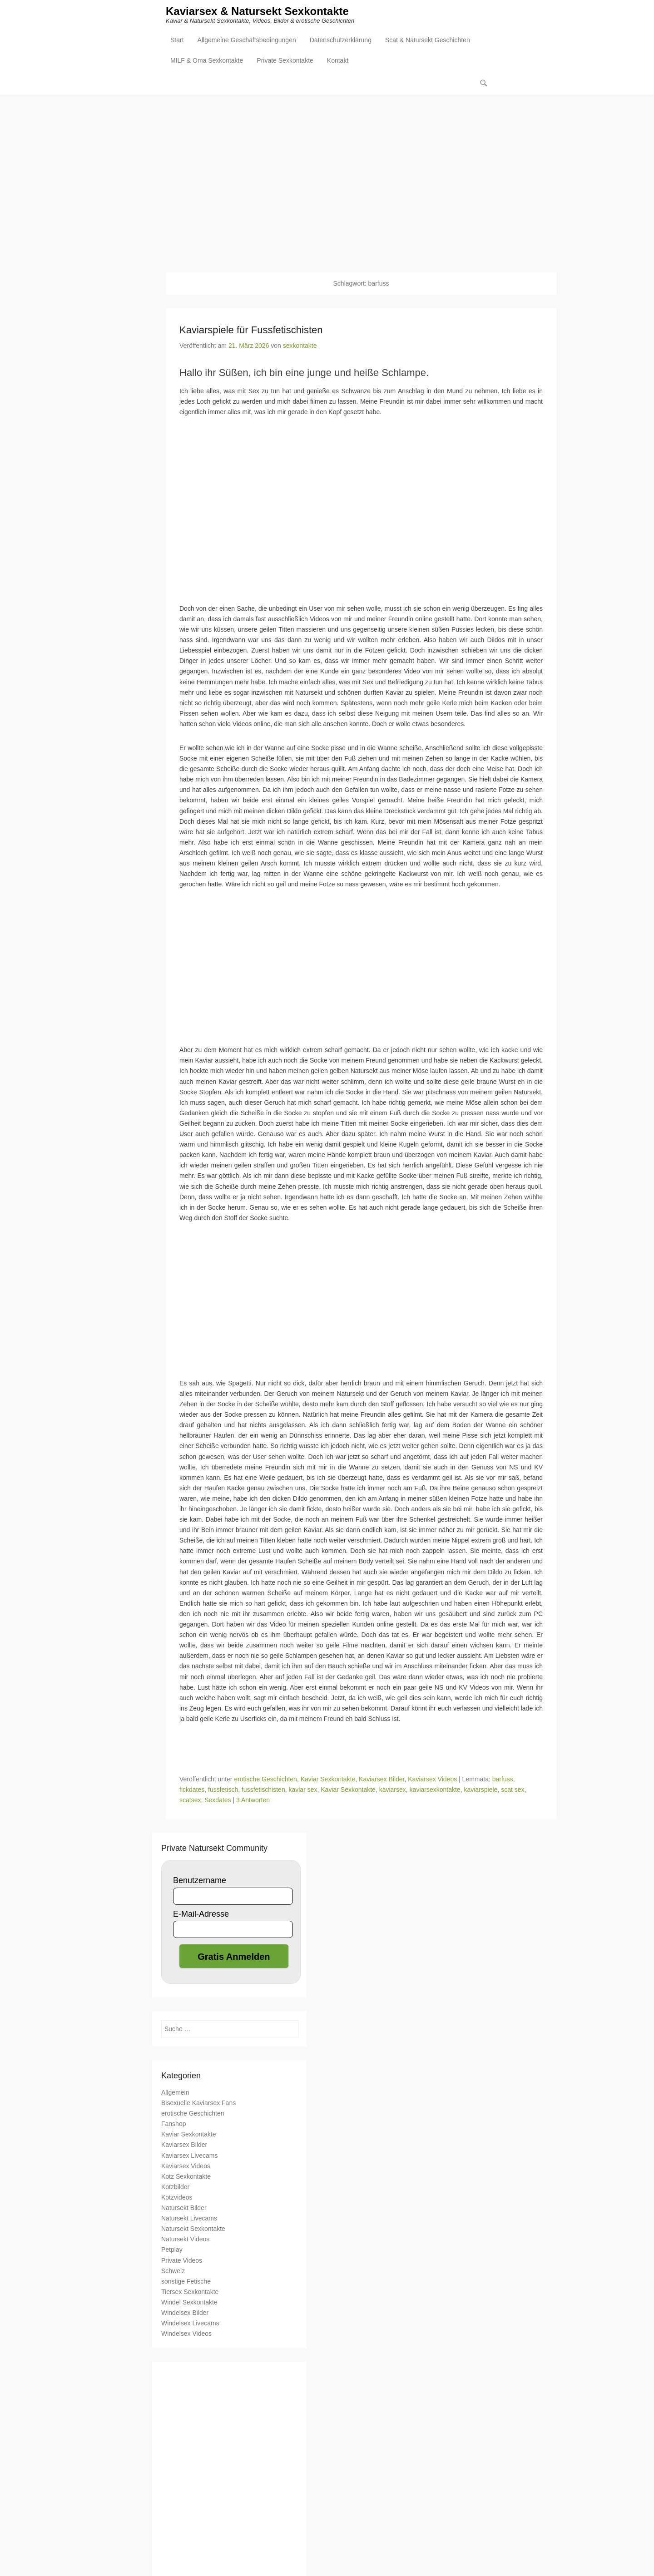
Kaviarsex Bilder (381, 1779)
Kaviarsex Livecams (189, 2155)
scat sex (512, 1790)
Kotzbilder (175, 2187)
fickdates (191, 1790)
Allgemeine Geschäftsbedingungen (247, 41)
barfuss (502, 1779)
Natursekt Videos (185, 2239)
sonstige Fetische (186, 2281)
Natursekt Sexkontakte (193, 2229)
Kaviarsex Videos (432, 1779)
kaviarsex (392, 1790)
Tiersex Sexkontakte (189, 2292)
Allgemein (175, 2092)
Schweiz (173, 2271)
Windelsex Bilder (184, 2313)
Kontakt (337, 61)
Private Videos (181, 2260)
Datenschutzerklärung (341, 41)
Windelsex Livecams (190, 2323)
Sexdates (217, 1800)
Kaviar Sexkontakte (328, 1779)
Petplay (172, 2250)
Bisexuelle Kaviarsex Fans (198, 2103)
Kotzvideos (176, 2197)
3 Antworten (253, 1800)
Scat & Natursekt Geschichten (427, 41)
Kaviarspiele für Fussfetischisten (250, 330)
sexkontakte (300, 346)
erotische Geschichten (265, 1779)
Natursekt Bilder (184, 2208)
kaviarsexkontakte (435, 1790)
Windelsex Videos (186, 2334)
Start (177, 41)
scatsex (190, 1800)
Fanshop (173, 2124)
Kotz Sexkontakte (186, 2176)
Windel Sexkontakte (189, 2302)
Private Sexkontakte (285, 61)
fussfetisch (223, 1790)
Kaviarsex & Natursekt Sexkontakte (257, 12)
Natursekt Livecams (189, 2218)
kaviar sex (302, 1790)
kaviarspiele (480, 1790)
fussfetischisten (263, 1790)
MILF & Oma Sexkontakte (206, 61)
